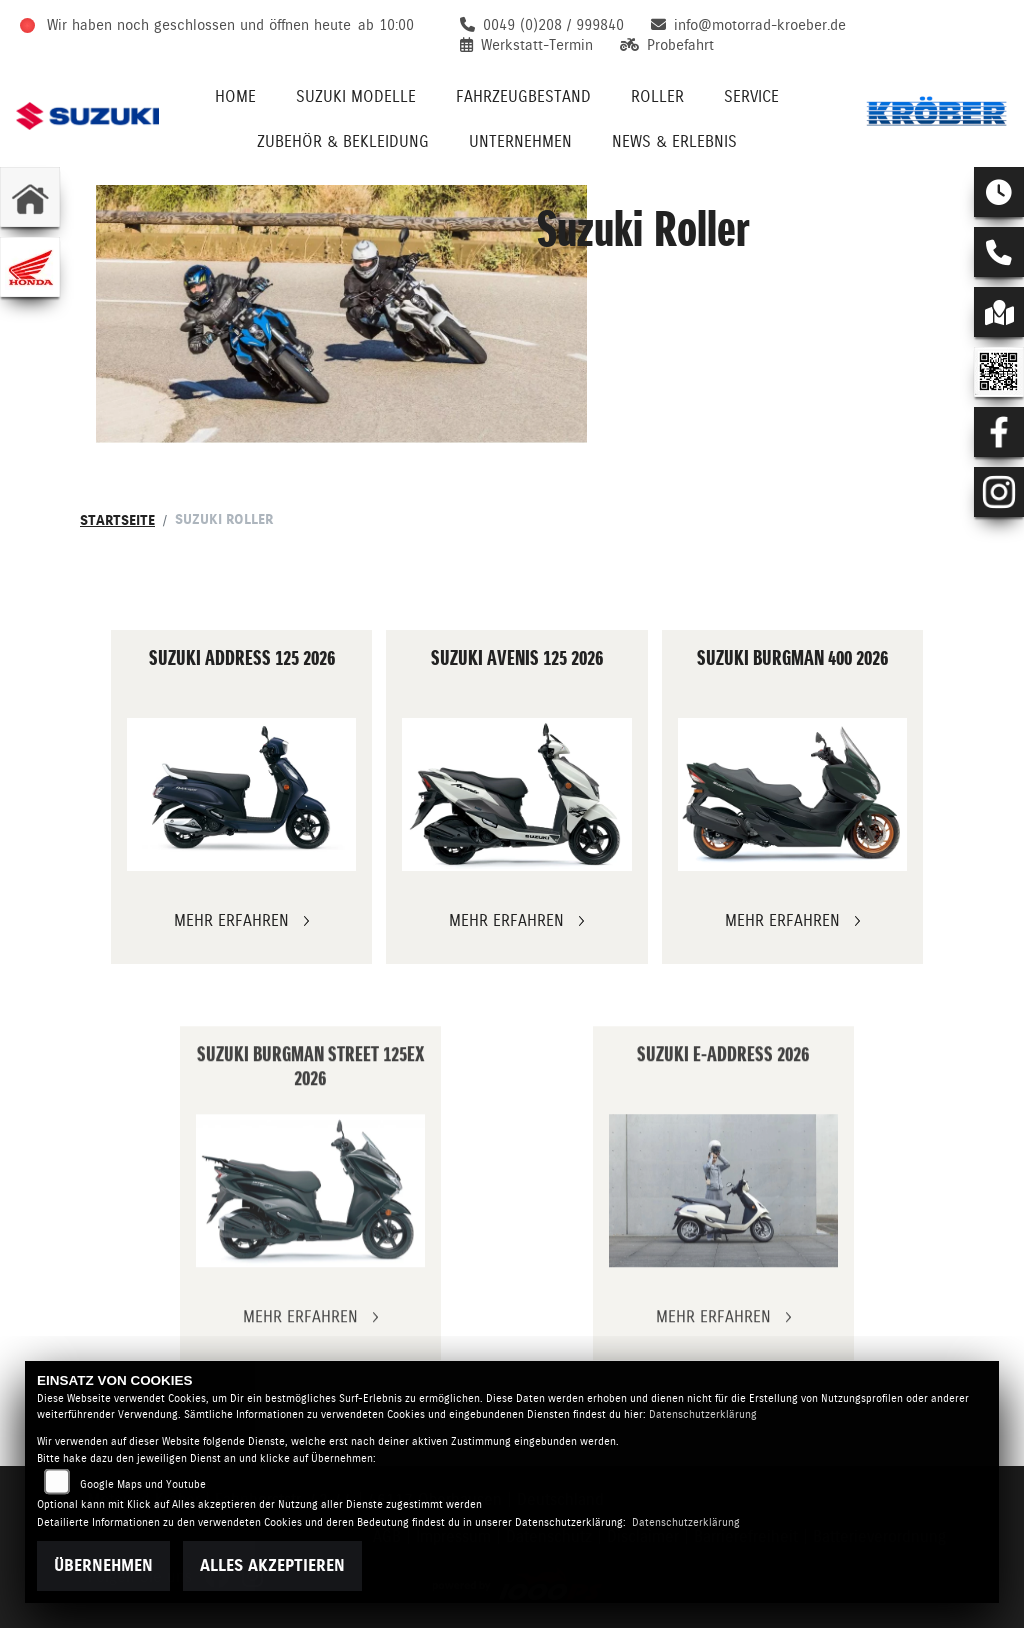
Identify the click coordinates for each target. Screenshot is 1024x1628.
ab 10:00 (386, 25)
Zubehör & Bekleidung (343, 141)
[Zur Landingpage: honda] (30, 267)
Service (751, 96)
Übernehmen (103, 1565)
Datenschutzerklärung (703, 1414)
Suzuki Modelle (356, 96)
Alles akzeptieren (272, 1565)
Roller (657, 96)
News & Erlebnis (674, 141)
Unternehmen (520, 141)
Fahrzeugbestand (523, 96)
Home (235, 96)
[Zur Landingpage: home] (30, 197)
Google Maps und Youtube (143, 1484)
